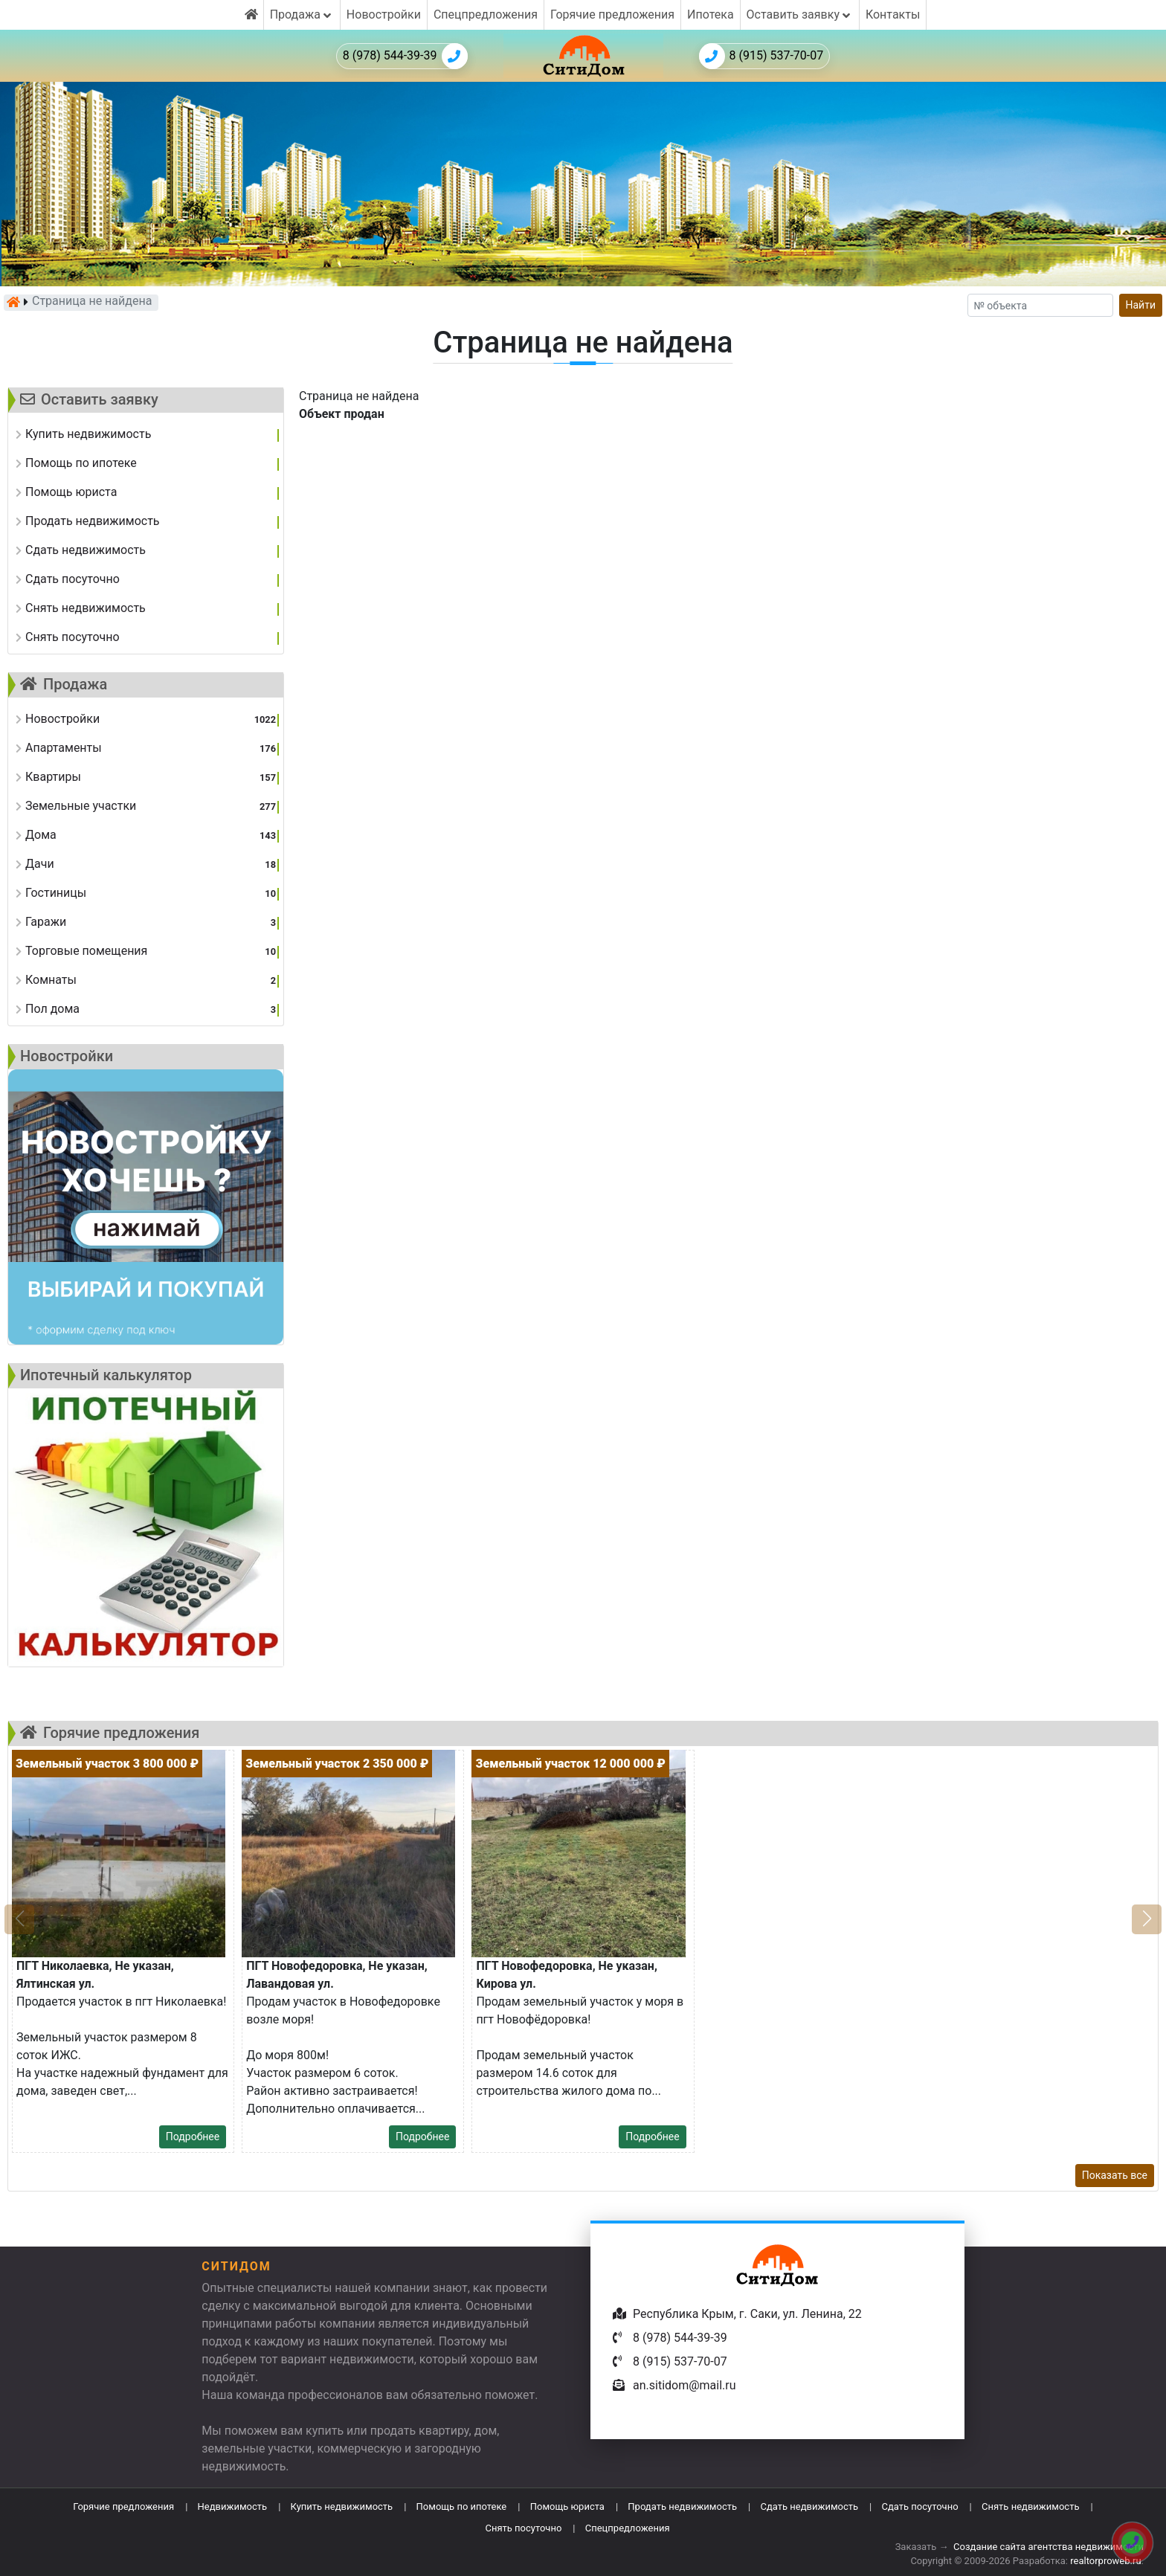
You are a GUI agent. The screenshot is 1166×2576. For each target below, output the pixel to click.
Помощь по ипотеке (461, 2506)
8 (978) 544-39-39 (405, 56)
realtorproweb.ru (1105, 2560)
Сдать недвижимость (809, 2506)
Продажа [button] (302, 14)
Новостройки (384, 14)
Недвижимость (233, 2506)
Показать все (1114, 2175)
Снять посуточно (523, 2528)
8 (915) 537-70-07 (761, 56)
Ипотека (710, 14)
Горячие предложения (612, 14)
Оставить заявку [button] (800, 14)
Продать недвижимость (682, 2506)
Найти (1141, 305)
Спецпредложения (486, 14)
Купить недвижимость (342, 2506)
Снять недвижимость (1030, 2506)
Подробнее (192, 2136)
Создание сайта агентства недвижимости (1048, 2546)
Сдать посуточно (920, 2506)
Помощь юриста (567, 2506)
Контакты (893, 14)
